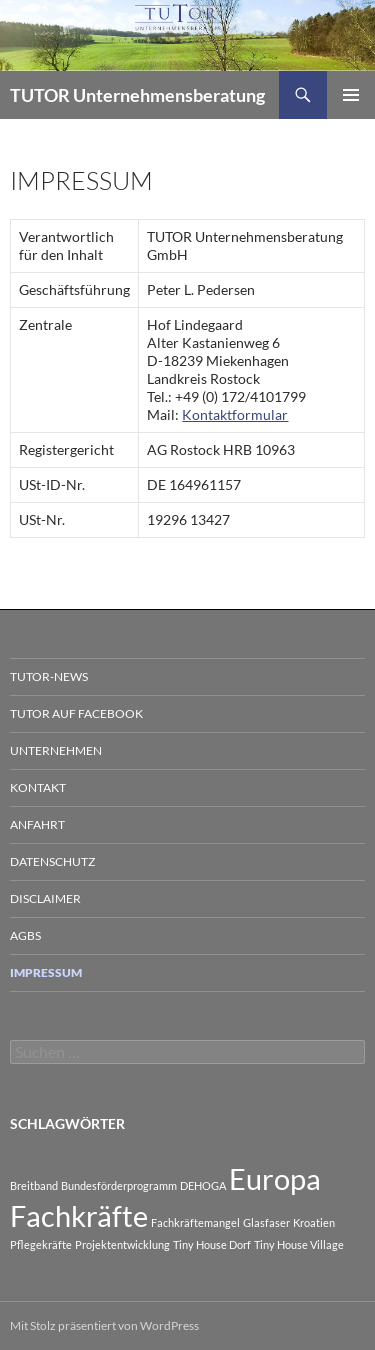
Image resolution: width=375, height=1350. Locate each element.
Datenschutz (52, 861)
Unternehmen (56, 750)
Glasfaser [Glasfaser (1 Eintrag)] (266, 1222)
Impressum (46, 972)
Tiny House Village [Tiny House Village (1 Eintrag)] (299, 1244)
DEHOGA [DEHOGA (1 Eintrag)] (203, 1185)
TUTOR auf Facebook (76, 713)
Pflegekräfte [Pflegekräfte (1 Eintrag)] (41, 1244)
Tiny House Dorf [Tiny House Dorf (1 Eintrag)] (212, 1244)
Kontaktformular (235, 414)
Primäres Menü (351, 95)
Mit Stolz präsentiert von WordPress (104, 1325)
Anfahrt (37, 824)
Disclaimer (45, 898)
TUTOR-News (49, 676)
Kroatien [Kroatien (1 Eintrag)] (314, 1222)
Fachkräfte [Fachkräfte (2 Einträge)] (79, 1215)
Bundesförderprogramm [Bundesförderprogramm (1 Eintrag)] (119, 1185)
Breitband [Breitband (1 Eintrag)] (34, 1185)
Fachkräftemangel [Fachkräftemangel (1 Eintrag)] (195, 1222)
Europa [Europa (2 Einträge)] (275, 1178)
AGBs (25, 935)
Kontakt (38, 787)
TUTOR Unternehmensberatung (137, 95)
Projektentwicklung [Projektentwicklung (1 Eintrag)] (122, 1244)
